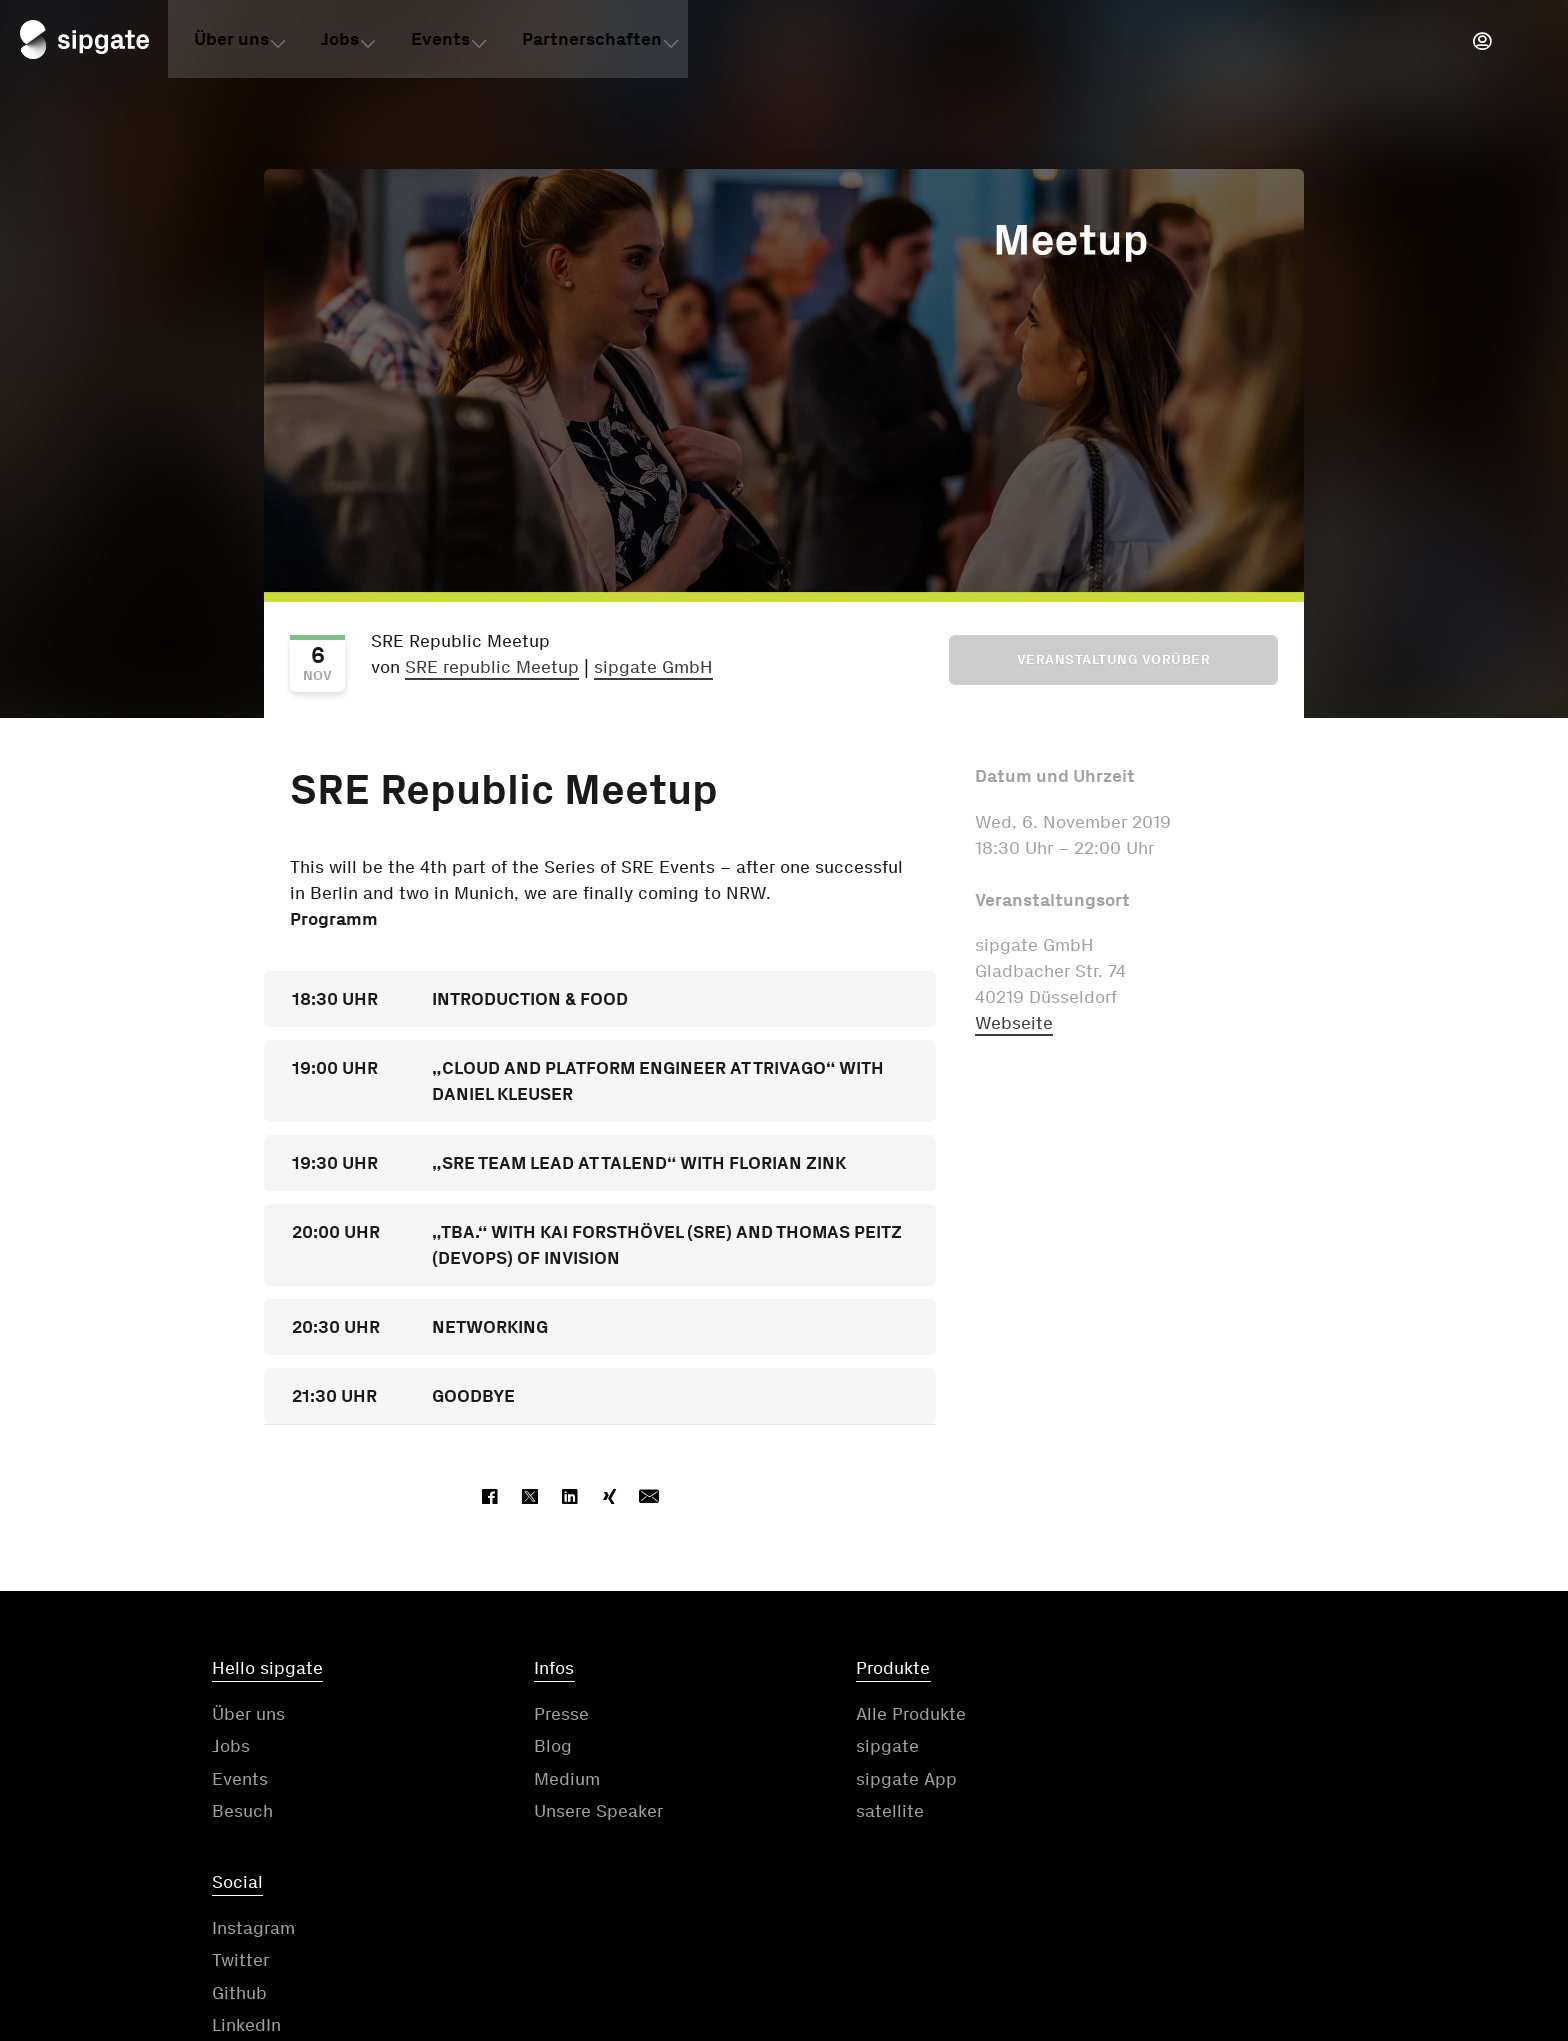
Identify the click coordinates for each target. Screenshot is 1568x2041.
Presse (532, 1715)
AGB (830, 1917)
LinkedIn (1124, 1813)
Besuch (242, 1813)
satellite (831, 1813)
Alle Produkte (852, 1715)
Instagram (1131, 1715)
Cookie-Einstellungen (1402, 1917)
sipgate (828, 1748)
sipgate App (847, 1780)
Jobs (340, 43)
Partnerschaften (592, 43)
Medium (538, 1780)
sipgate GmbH (653, 667)
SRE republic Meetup (492, 667)
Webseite (1014, 1023)
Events (440, 43)
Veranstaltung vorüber (1114, 659)
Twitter (1118, 1748)
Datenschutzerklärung (1003, 1917)
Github (1117, 1780)
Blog (524, 1748)
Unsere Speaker (569, 1813)
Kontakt (716, 1917)
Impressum (1204, 1917)
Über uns (231, 43)
